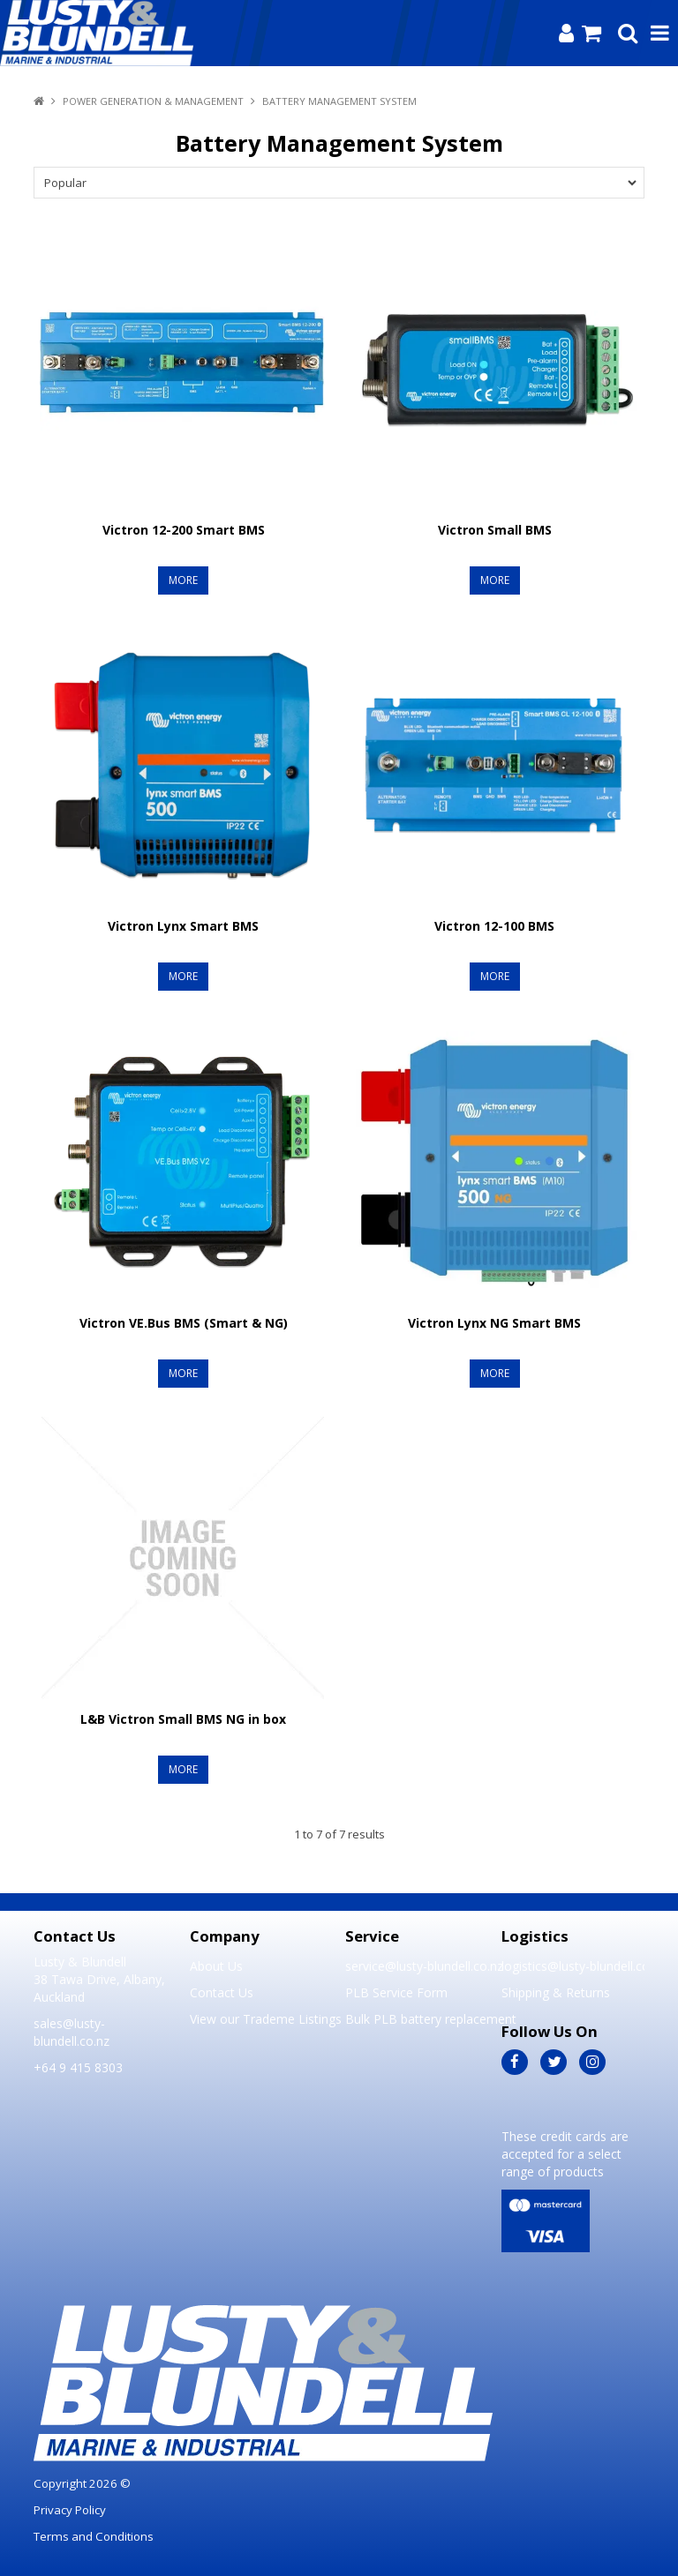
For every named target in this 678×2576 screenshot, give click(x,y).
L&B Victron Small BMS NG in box (183, 1719)
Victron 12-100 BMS (494, 925)
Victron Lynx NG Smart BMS (494, 1322)
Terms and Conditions (94, 2536)
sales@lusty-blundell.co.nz (71, 2032)
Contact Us (221, 1992)
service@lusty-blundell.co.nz (416, 1966)
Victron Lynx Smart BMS (183, 925)
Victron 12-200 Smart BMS (183, 529)
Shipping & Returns (555, 1992)
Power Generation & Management (153, 101)
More (183, 580)
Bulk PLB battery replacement (416, 2019)
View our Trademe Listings (261, 2019)
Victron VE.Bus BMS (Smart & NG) (183, 1322)
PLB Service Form (396, 1992)
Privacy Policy (70, 2510)
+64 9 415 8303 (78, 2067)
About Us (216, 1966)
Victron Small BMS (495, 529)
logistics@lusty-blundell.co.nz (572, 1966)
